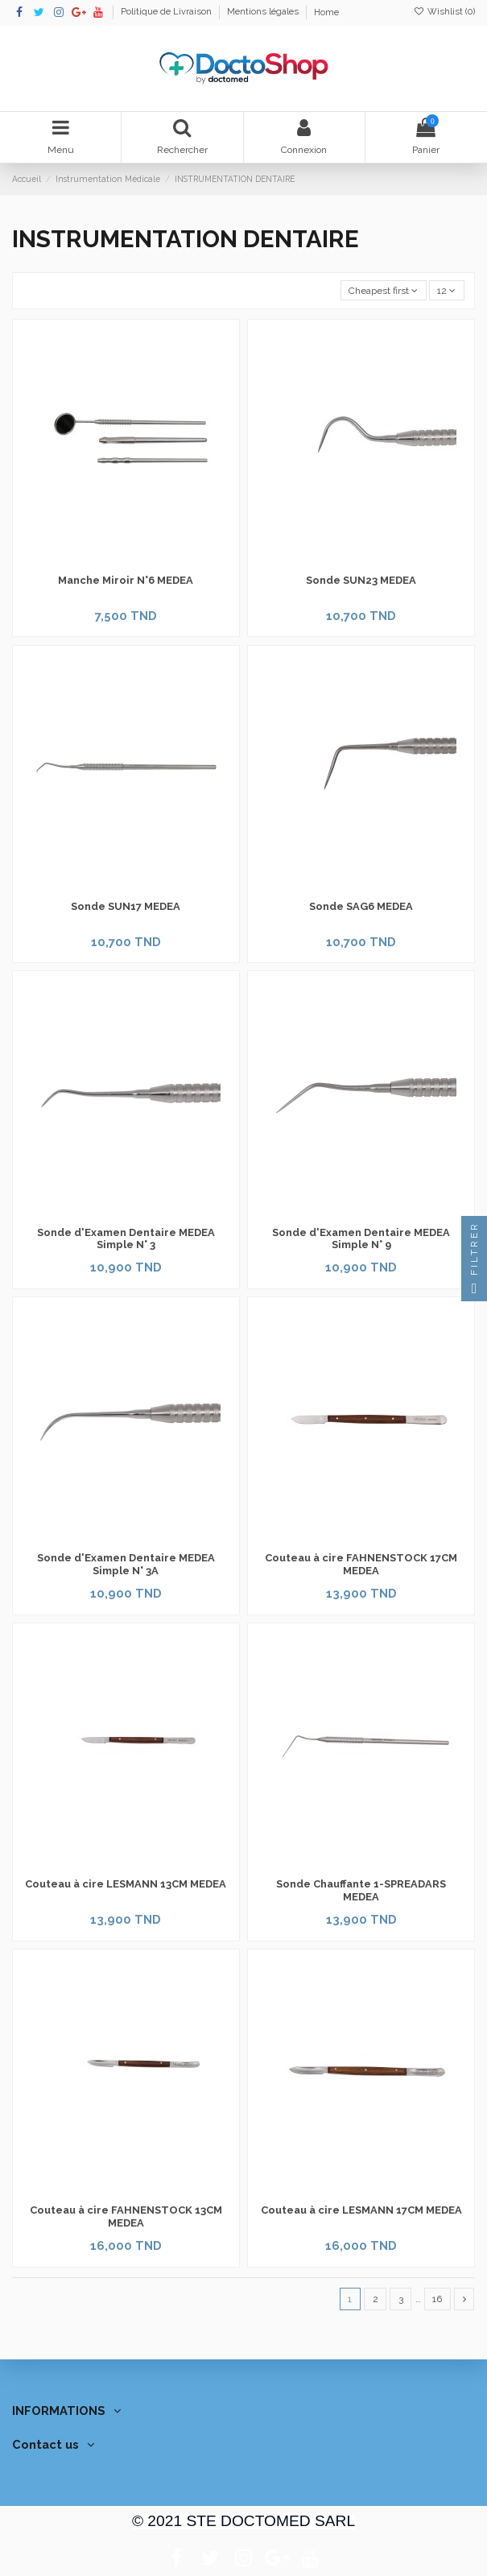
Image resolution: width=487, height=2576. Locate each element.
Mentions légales (264, 12)
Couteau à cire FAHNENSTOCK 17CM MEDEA (361, 1564)
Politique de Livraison (167, 12)
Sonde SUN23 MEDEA (361, 580)
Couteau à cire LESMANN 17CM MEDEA (361, 2210)
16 (437, 2299)
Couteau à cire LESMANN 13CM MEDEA (125, 1884)
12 (446, 290)
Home (326, 12)
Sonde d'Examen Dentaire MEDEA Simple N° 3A (126, 1564)
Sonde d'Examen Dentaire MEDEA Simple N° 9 (361, 1238)
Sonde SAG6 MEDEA (361, 906)
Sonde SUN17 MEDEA (125, 906)
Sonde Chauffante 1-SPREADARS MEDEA (361, 1890)
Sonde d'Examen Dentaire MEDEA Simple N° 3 (126, 1238)
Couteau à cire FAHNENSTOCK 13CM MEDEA (126, 2216)
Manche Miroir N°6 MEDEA (125, 580)
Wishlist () (444, 11)
